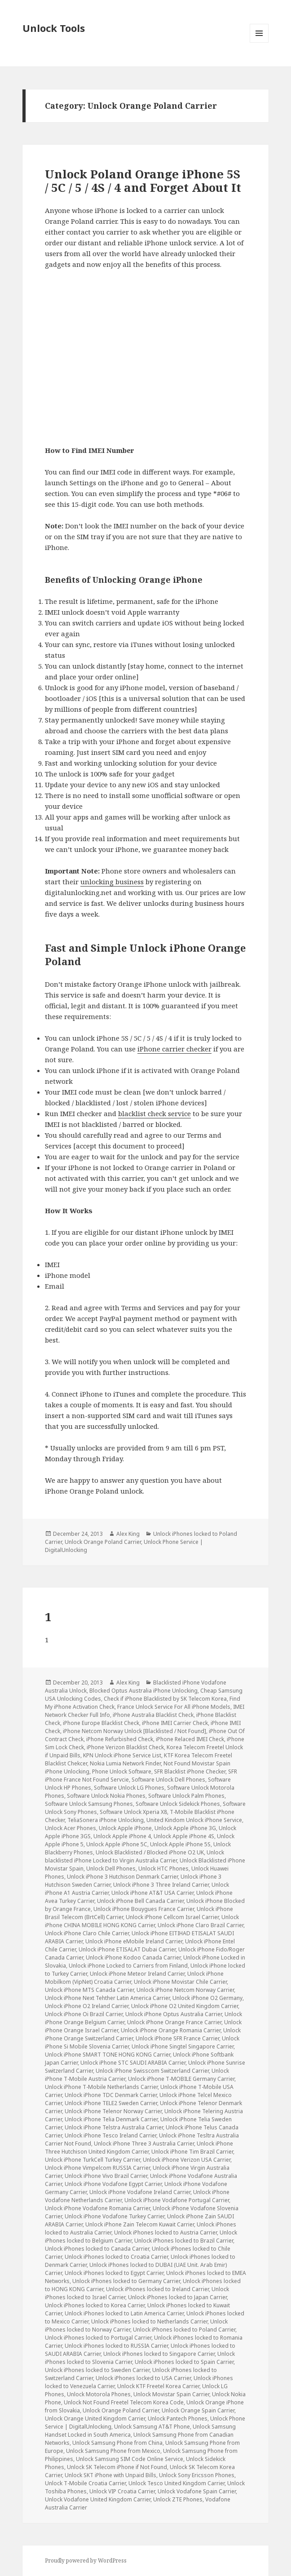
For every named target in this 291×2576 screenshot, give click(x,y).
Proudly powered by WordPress (86, 2560)
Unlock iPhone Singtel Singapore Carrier (183, 2046)
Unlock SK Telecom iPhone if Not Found (117, 2467)
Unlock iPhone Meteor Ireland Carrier (137, 1973)
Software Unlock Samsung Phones (89, 1804)
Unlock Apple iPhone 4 (122, 1836)
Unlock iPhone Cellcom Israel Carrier (172, 1917)
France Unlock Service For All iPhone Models (173, 1707)
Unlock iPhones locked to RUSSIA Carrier (116, 2346)
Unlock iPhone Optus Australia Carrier (173, 2014)
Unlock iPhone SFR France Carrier (177, 2038)
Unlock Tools (53, 28)
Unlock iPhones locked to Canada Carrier (97, 2248)
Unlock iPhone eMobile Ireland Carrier (133, 1941)
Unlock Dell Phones (111, 1868)
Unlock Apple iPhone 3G (185, 1828)
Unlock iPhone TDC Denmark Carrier (111, 2095)
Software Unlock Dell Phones (168, 1779)
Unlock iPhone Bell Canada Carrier (140, 1901)
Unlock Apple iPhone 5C (116, 1844)
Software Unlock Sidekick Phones (178, 1804)
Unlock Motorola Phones (99, 2394)
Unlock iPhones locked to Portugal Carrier (98, 2337)
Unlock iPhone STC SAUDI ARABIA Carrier (132, 2062)
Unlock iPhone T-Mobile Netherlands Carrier (101, 2087)
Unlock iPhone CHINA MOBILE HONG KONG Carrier (142, 1921)
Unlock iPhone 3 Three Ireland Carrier (161, 1885)
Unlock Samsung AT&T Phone (152, 2426)
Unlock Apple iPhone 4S (184, 1836)
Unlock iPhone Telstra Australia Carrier (114, 2127)
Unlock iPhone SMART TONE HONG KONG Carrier (107, 2054)
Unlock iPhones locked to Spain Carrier (184, 2362)
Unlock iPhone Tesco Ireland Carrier (110, 2135)
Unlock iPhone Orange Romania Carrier (170, 2030)
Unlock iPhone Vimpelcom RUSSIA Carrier (97, 2168)
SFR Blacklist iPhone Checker (189, 1771)
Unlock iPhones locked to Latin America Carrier (124, 2313)
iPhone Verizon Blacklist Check (125, 1747)
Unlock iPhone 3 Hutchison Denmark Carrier (122, 1876)
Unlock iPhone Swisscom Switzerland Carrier (152, 2071)
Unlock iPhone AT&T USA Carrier (152, 1893)
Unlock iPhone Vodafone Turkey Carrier (114, 2216)
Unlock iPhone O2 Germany (207, 1998)
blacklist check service (154, 1113)
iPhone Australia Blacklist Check (153, 1715)
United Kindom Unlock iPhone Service (194, 1820)
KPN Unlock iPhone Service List (122, 1755)
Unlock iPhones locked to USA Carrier (143, 2378)
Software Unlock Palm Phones (186, 1796)
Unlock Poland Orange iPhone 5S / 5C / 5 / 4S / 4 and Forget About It (143, 180)
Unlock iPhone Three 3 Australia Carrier (144, 2143)
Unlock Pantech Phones (177, 2418)
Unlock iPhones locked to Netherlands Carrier (149, 2321)
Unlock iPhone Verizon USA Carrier (186, 2160)
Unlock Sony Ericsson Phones (196, 2475)
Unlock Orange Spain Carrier (198, 2410)
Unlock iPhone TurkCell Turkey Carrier (92, 2160)
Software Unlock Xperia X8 (133, 1812)
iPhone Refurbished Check (119, 1739)
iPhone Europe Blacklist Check (101, 1723)
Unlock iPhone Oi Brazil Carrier (84, 2014)
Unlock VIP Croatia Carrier (122, 2491)
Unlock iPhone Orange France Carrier (174, 2022)
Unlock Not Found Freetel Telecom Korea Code (124, 2402)
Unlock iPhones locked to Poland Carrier (184, 2329)
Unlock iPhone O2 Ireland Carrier (86, 2006)
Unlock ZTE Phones (178, 2499)
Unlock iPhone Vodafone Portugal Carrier (176, 2200)
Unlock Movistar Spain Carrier (171, 2394)
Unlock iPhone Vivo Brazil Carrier (106, 2176)
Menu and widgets (259, 42)
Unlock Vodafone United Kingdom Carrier (97, 2499)
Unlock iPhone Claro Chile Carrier (87, 1933)
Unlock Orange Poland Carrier (103, 1542)
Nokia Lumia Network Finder (125, 1763)
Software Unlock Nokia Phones (106, 1796)
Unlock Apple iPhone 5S (180, 1844)
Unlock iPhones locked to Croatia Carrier (116, 2257)
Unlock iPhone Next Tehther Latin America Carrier (107, 1998)
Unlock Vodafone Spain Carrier (197, 2491)
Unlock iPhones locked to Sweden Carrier (97, 2370)
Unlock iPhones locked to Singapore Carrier (159, 2354)
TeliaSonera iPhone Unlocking (105, 1820)
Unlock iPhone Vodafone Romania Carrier (97, 2208)
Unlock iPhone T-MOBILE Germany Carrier (181, 2079)
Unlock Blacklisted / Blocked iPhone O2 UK (150, 1852)
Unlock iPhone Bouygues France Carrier (143, 1909)
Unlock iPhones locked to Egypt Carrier (114, 2273)
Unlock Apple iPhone (125, 1828)
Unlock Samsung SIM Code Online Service (129, 2459)
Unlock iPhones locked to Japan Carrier (177, 2297)
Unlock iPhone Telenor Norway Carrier (113, 2111)
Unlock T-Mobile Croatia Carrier (85, 2483)
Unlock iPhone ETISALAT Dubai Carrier (127, 1949)
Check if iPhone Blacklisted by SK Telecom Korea (165, 1699)
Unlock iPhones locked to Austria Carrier (165, 2232)
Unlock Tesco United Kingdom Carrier (176, 2483)
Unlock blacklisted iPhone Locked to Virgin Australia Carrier (134, 1856)
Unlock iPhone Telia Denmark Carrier (111, 2119)
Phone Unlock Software (121, 1771)
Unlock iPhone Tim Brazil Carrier (192, 2151)
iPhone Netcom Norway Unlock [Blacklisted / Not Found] (134, 1731)
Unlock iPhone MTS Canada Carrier (89, 1990)
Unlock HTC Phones (163, 1868)
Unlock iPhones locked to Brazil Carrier (183, 2240)
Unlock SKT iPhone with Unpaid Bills (110, 2475)
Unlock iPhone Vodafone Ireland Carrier (139, 2192)
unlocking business (112, 881)
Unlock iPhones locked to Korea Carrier (95, 2305)
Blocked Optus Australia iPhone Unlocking (143, 1690)
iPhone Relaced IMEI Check (190, 1739)
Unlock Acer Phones (70, 1828)
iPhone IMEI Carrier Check (175, 1723)
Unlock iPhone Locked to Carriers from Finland (128, 1965)
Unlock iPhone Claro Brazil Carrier (200, 1925)
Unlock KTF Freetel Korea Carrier (158, 2386)
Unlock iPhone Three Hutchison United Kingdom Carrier (139, 2147)
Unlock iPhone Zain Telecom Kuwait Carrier (139, 2224)
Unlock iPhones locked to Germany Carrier (126, 2281)
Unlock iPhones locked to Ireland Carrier (157, 2289)
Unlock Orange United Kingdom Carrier (95, 2418)
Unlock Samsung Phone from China (117, 2443)
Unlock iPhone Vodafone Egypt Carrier (113, 2184)
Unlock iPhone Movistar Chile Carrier (180, 1982)
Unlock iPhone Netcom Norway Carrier (185, 1990)
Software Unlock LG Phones (129, 1787)
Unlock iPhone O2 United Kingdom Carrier (184, 2006)
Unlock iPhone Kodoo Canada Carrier (133, 1957)
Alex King (128, 1534)
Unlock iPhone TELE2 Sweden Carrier (111, 2103)
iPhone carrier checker (174, 1048)
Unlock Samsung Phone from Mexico (113, 2451)
